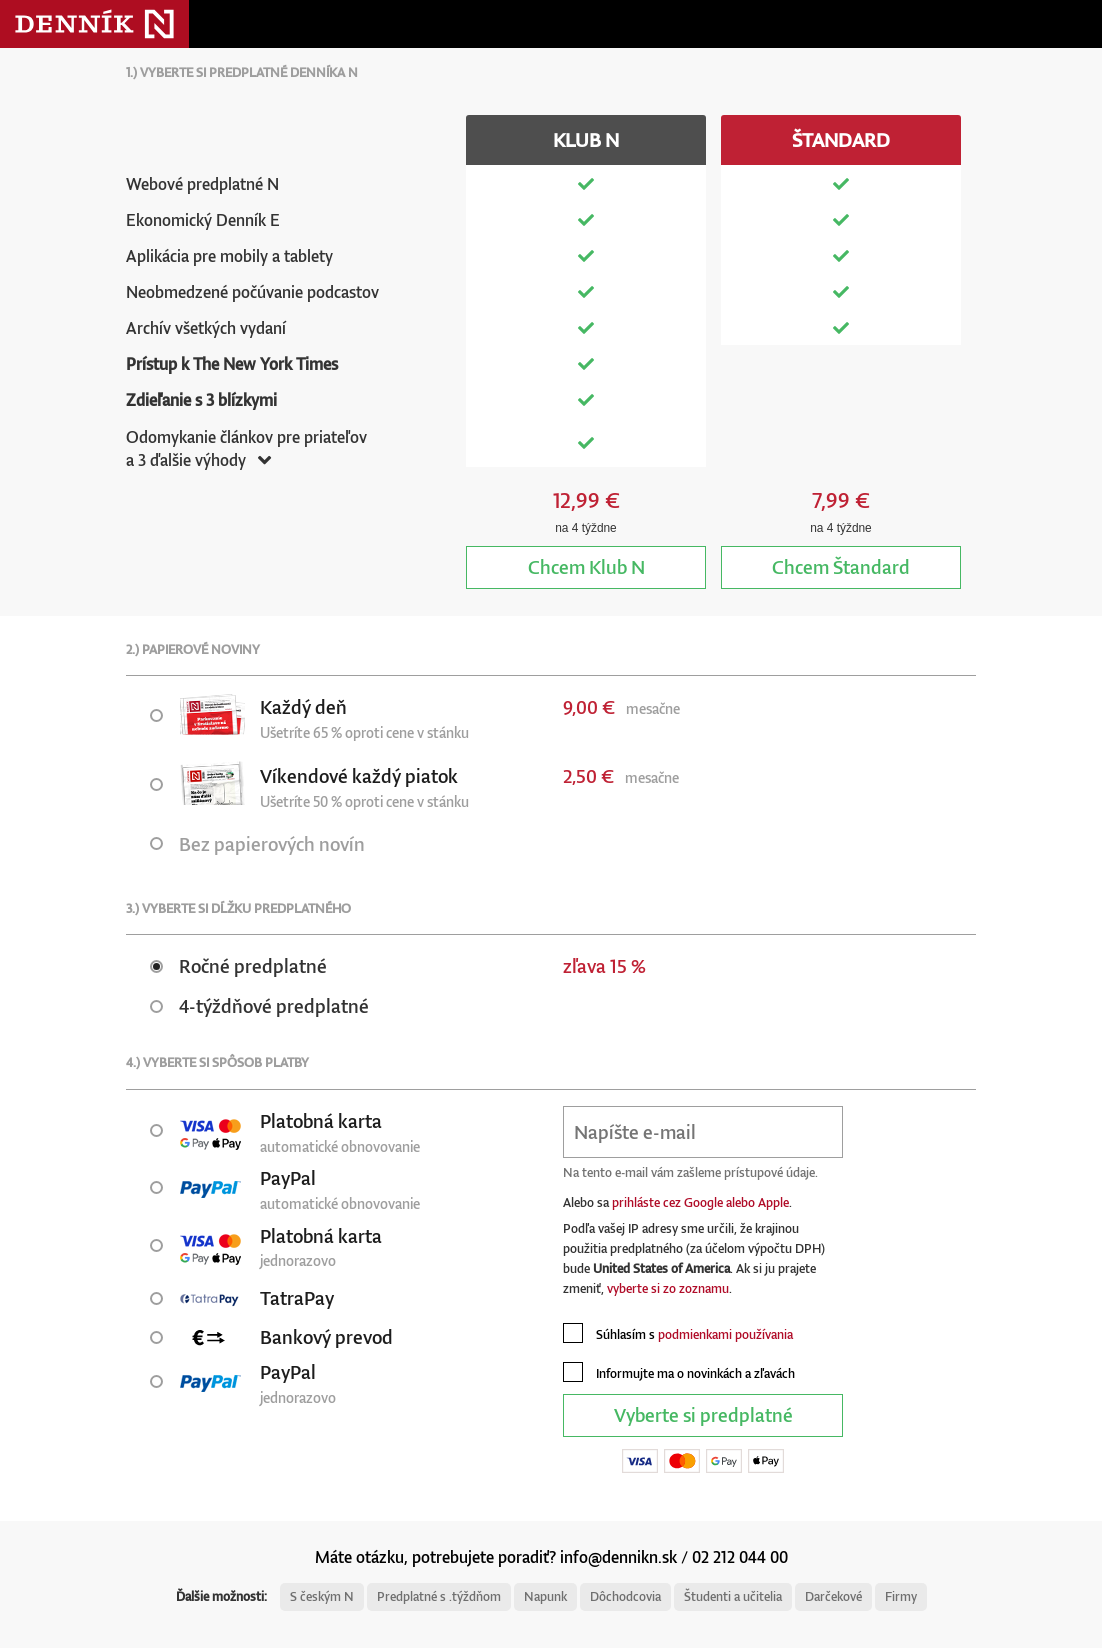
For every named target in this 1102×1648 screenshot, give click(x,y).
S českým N (322, 1596)
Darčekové (833, 1596)
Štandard (841, 566)
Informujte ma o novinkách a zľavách (679, 1372)
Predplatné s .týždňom (439, 1596)
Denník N (94, 24)
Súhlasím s (678, 1333)
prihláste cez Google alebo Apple (700, 1202)
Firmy (901, 1596)
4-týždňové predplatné (259, 1005)
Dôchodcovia (625, 1596)
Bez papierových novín (257, 843)
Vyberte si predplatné (703, 1414)
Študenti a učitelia (733, 1596)
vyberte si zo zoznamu (668, 1288)
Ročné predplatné (238, 965)
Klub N (586, 566)
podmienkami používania (725, 1334)
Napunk (545, 1596)
